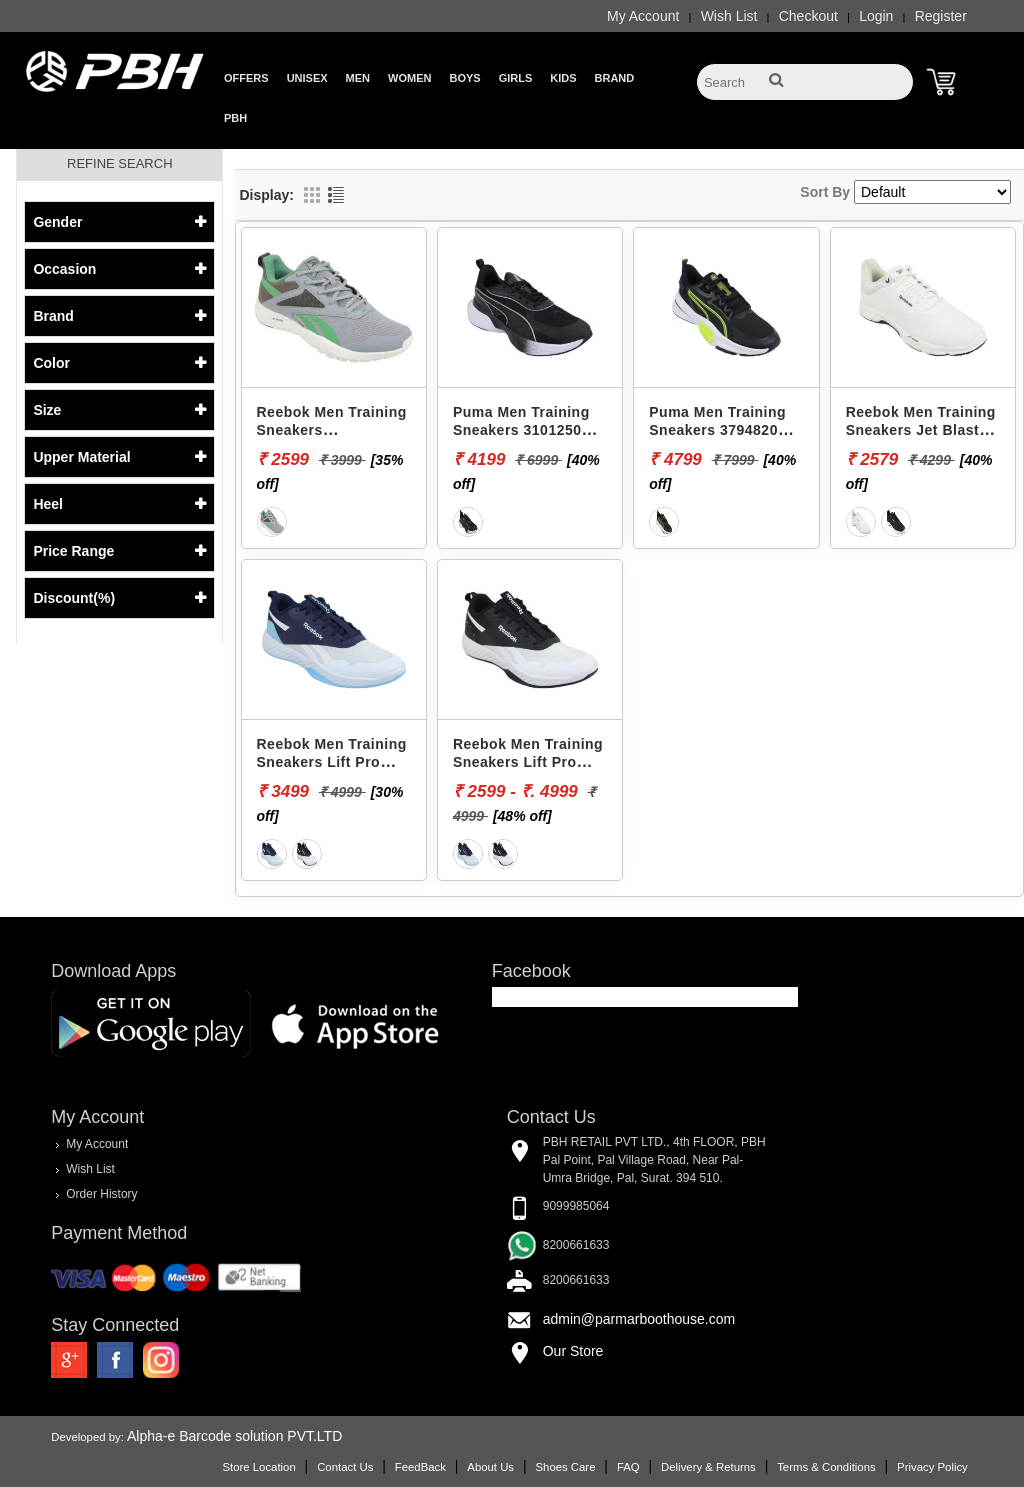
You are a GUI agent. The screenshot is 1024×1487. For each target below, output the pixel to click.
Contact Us (345, 1467)
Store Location (258, 1467)
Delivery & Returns (708, 1467)
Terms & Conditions (826, 1467)
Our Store (573, 1351)
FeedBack (420, 1467)
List (336, 195)
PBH (235, 118)
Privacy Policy (932, 1467)
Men (358, 78)
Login (876, 16)
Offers (246, 78)
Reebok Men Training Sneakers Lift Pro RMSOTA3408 (528, 761)
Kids (563, 78)
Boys (464, 78)
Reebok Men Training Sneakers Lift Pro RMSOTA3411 (332, 761)
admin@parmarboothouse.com (639, 1319)
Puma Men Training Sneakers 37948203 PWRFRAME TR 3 (717, 429)
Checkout (808, 16)
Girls (516, 78)
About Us (490, 1467)
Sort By (825, 192)
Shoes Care (565, 1467)
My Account (643, 16)
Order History (101, 1194)
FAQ (628, 1467)
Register (941, 16)
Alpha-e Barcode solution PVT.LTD (234, 1436)
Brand (615, 78)
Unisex (307, 78)
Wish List (729, 16)
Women (409, 78)
